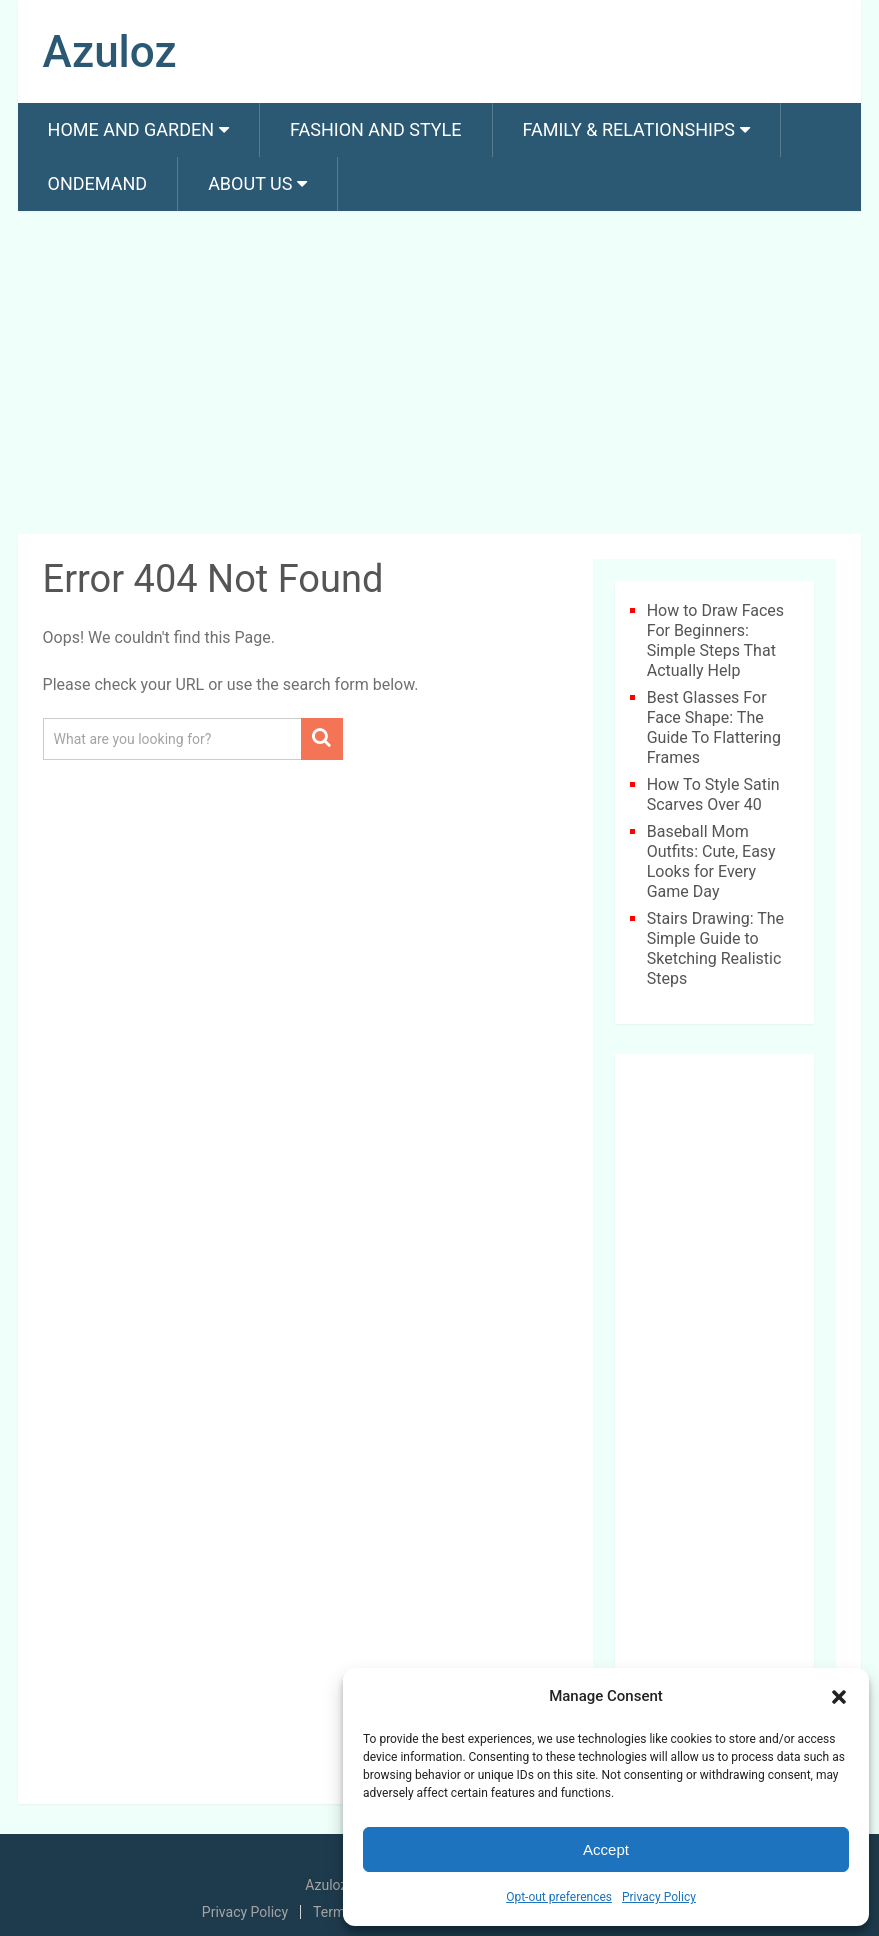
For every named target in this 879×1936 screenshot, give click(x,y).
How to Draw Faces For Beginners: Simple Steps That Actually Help (715, 640)
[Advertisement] (440, 376)
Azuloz (110, 52)
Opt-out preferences (559, 1897)
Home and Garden (131, 129)
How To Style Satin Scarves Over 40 (713, 794)
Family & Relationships (629, 129)
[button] (839, 1697)
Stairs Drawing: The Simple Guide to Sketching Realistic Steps (715, 948)
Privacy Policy (659, 1897)
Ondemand (98, 183)
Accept (606, 1849)
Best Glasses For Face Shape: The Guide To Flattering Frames (714, 727)
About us (250, 183)
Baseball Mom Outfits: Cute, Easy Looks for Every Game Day (711, 861)
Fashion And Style (375, 129)
